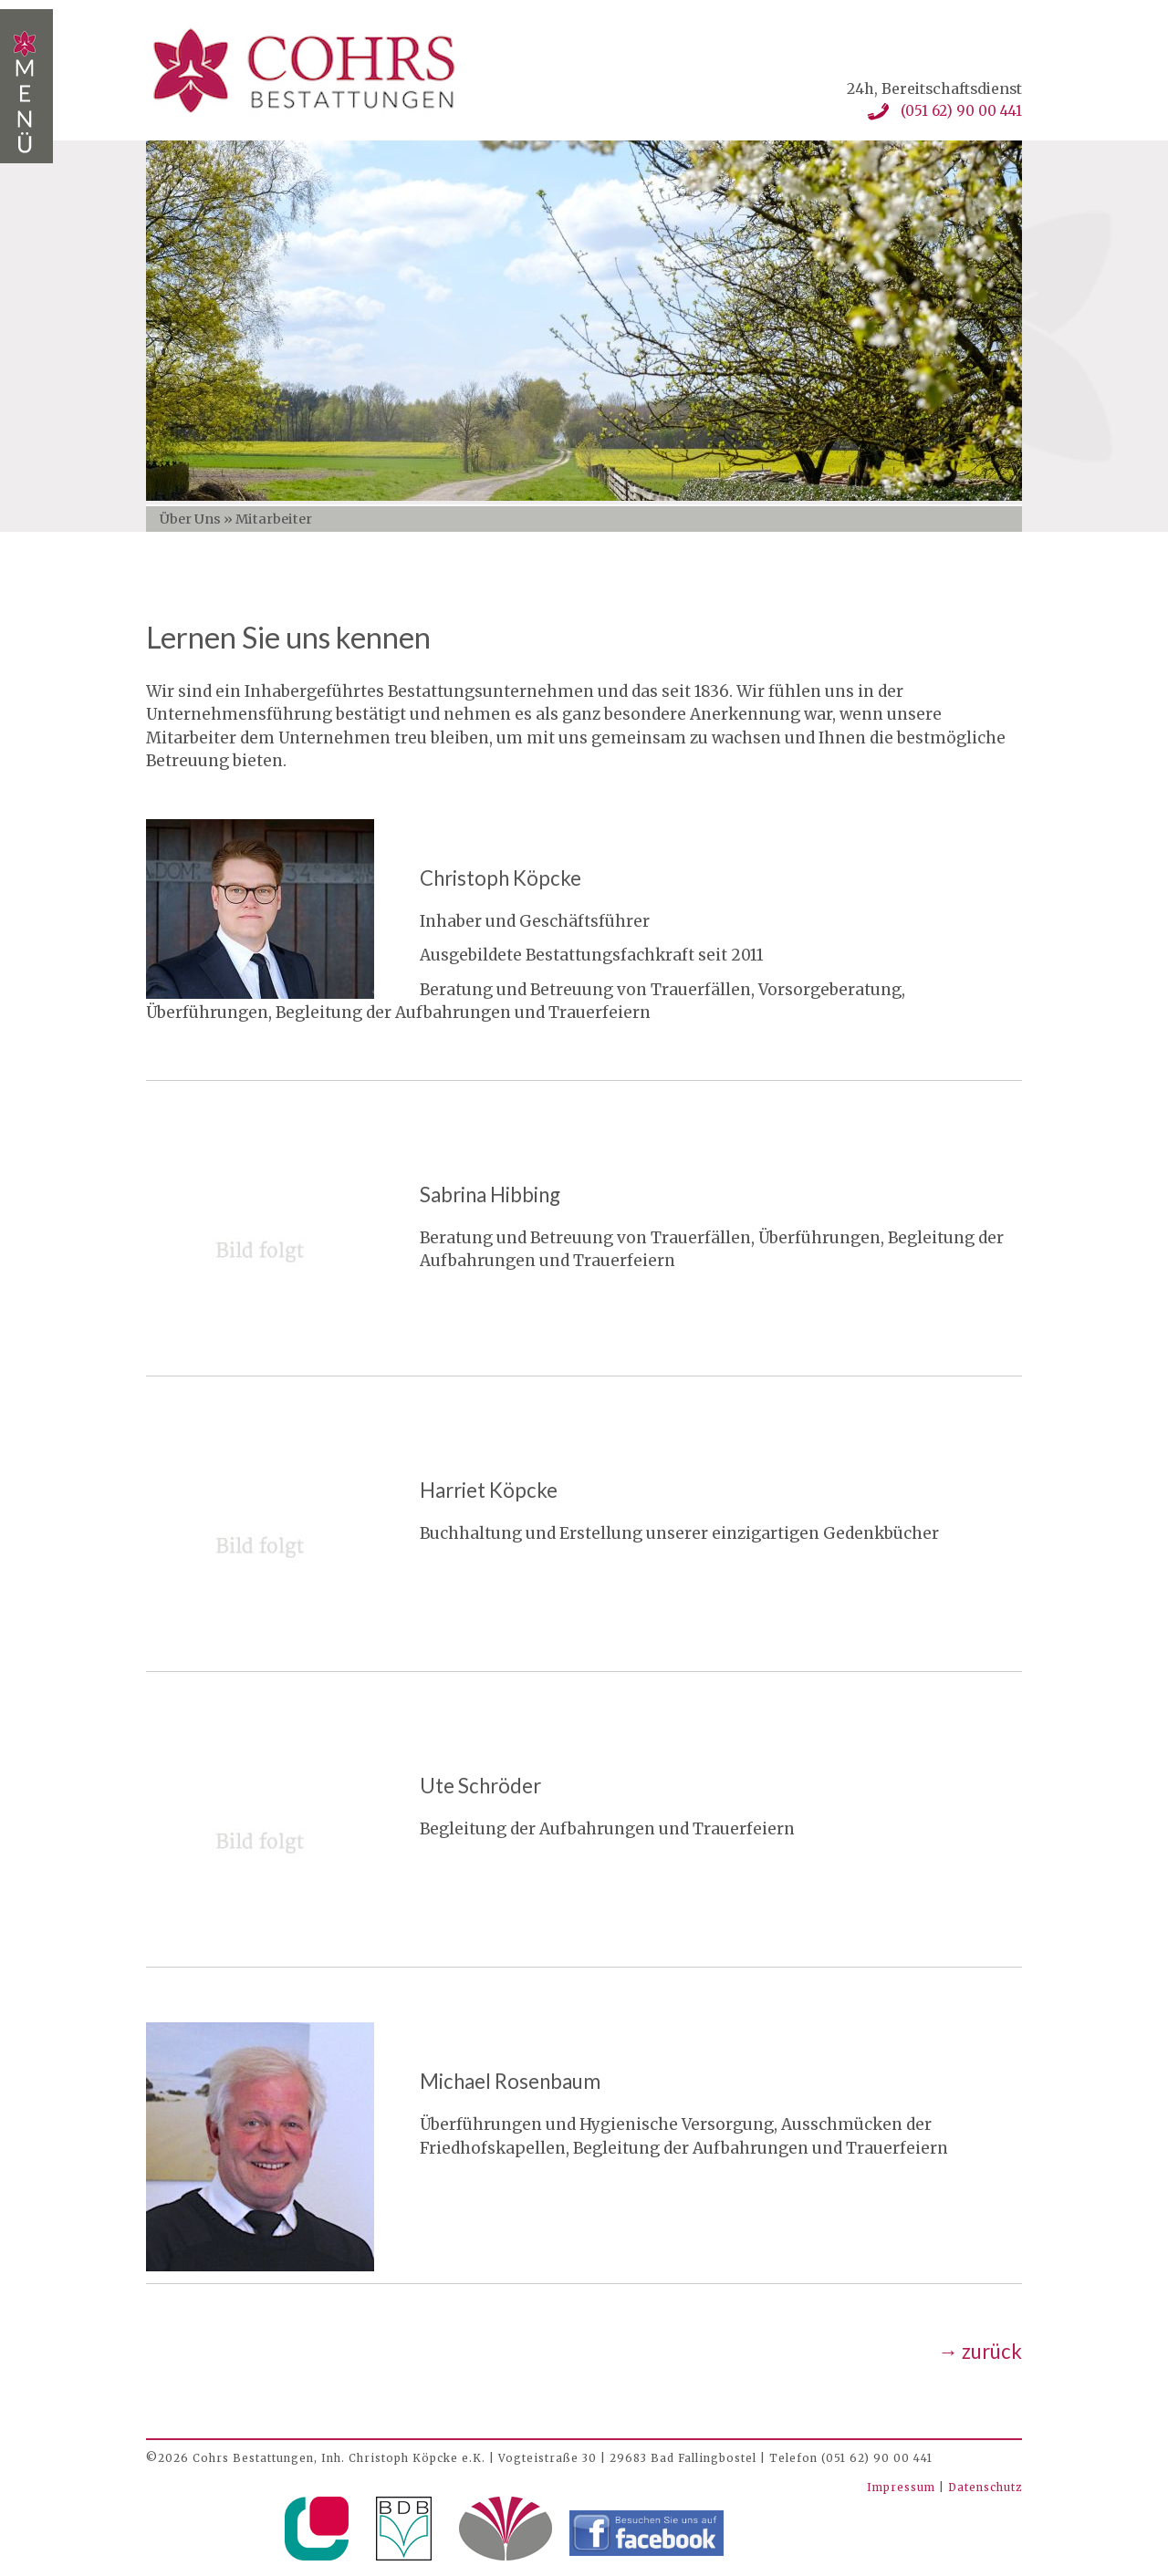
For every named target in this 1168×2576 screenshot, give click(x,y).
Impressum (903, 2487)
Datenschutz (985, 2487)
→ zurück (980, 2351)
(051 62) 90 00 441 (961, 110)
